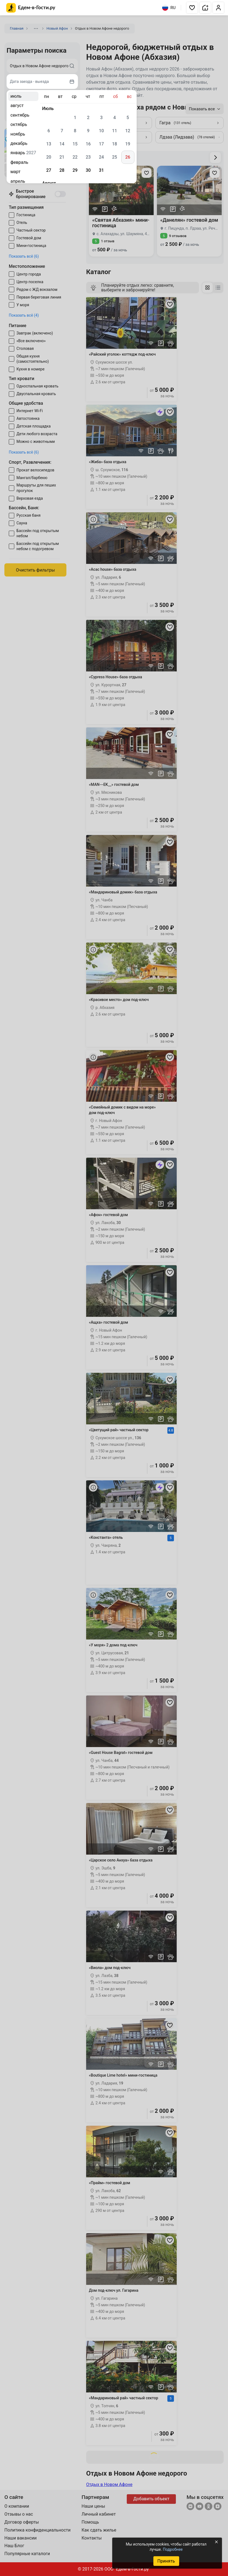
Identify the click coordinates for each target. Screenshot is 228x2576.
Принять (166, 2561)
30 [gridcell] (88, 170)
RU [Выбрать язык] (169, 8)
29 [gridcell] (74, 170)
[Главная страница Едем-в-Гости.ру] (31, 8)
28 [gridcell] (61, 170)
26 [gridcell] (127, 157)
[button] (192, 7)
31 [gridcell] (101, 170)
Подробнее (172, 2549)
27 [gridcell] (48, 170)
